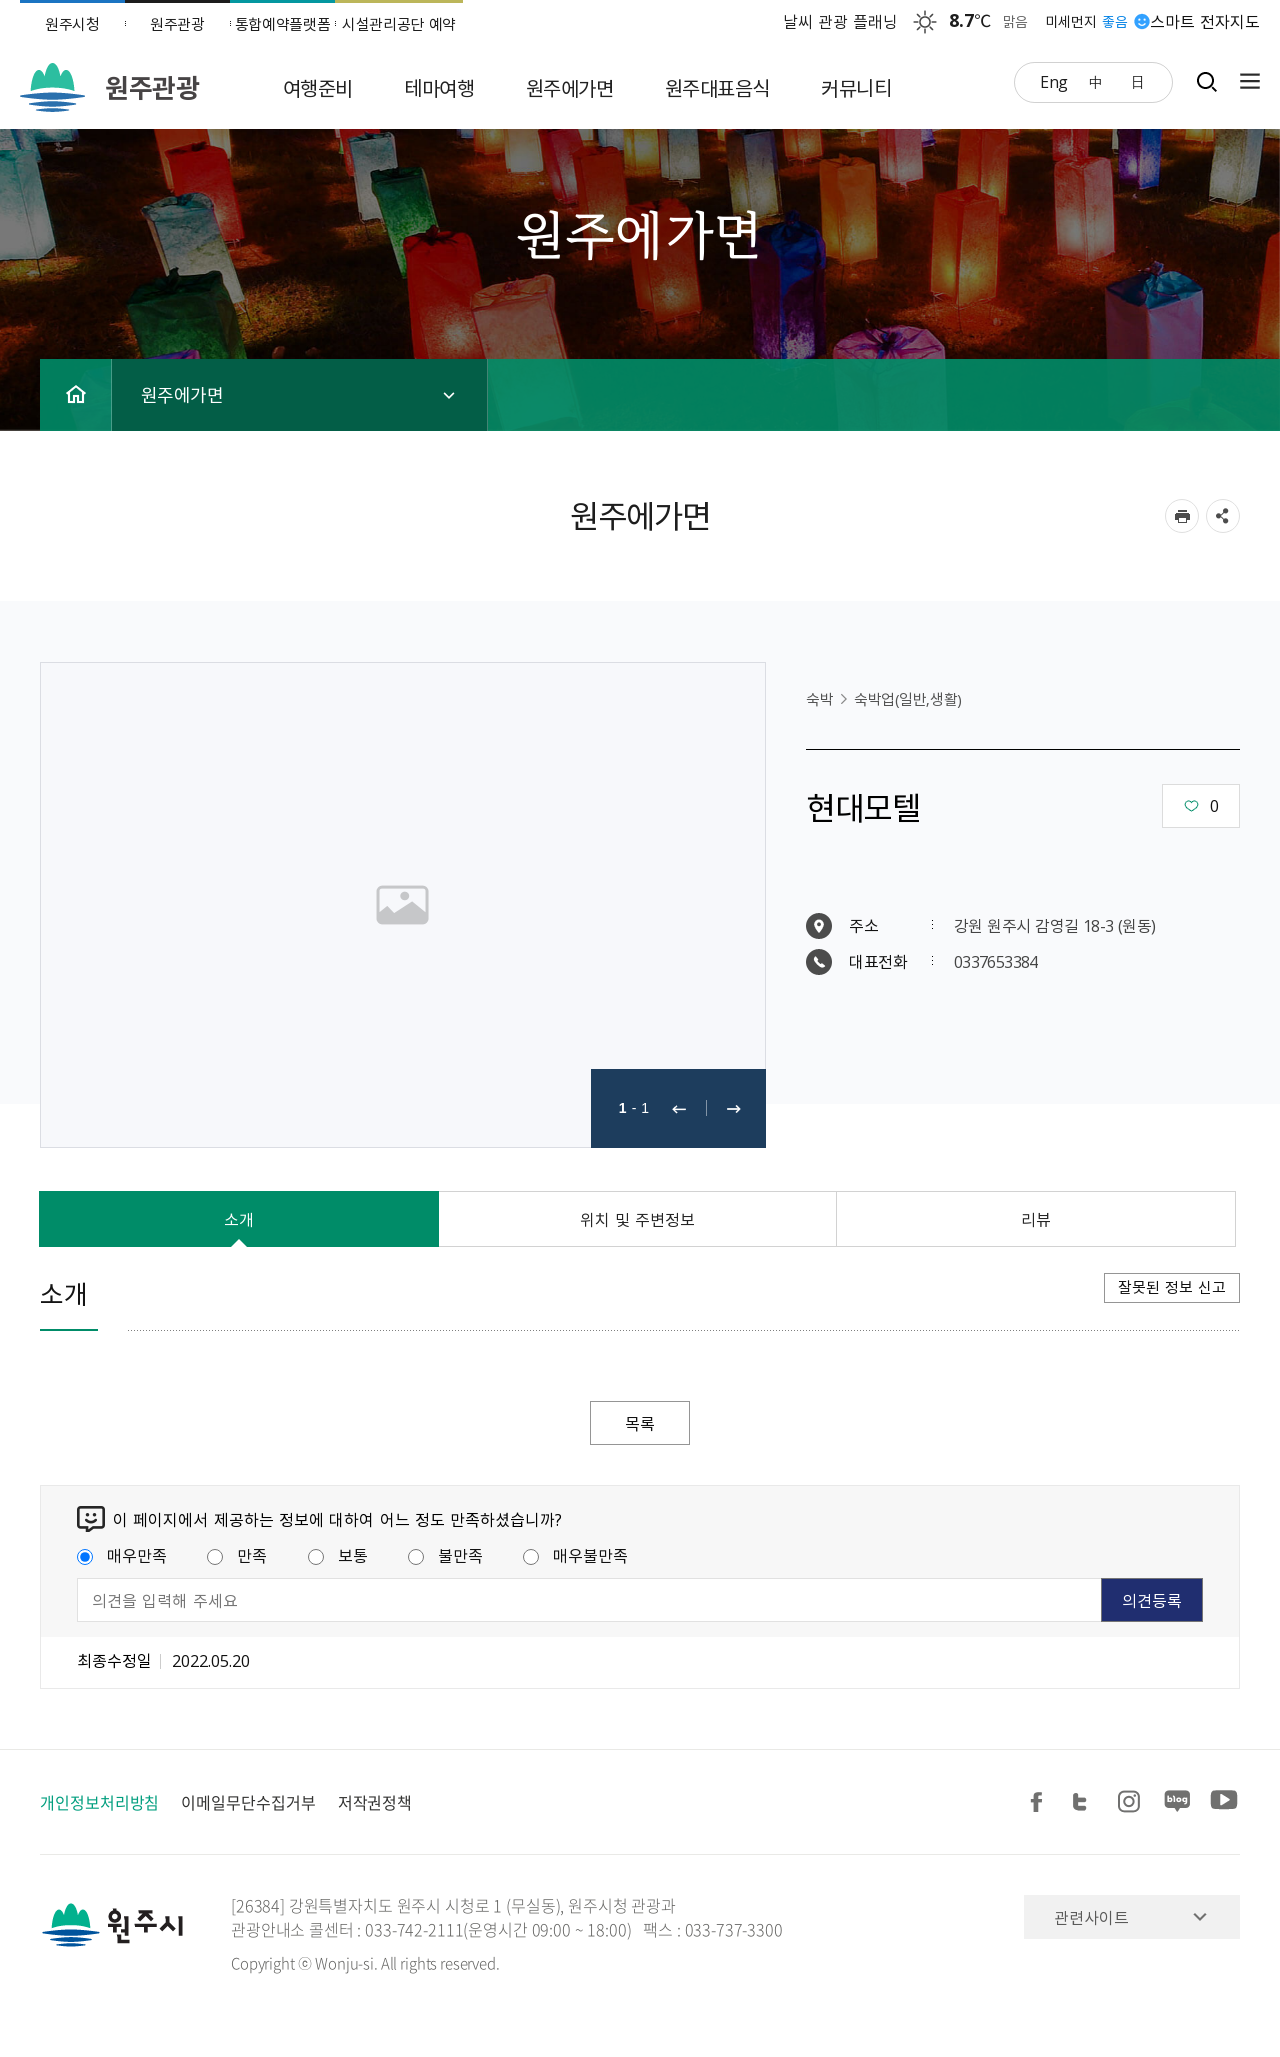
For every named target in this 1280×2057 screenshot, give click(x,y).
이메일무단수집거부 (248, 1802)
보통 (338, 1555)
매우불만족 (575, 1555)
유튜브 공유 (1224, 1802)
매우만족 (122, 1555)
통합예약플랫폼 (283, 24)
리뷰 (1036, 1219)
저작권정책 (375, 1802)
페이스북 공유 (1040, 1802)
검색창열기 (1206, 81)
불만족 (445, 1555)
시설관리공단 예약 (399, 24)
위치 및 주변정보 (638, 1219)
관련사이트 (1091, 1917)
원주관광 (177, 24)
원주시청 (72, 24)
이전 (679, 1108)
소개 (239, 1219)
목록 (640, 1423)
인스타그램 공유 (1132, 1802)
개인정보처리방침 (99, 1802)
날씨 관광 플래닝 (841, 21)
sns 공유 (1223, 516)
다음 (734, 1108)
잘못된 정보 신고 (1172, 1287)
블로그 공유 (1178, 1802)
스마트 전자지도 (1205, 21)
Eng (1054, 81)
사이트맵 (1245, 81)
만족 (237, 1555)
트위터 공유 (1086, 1802)
